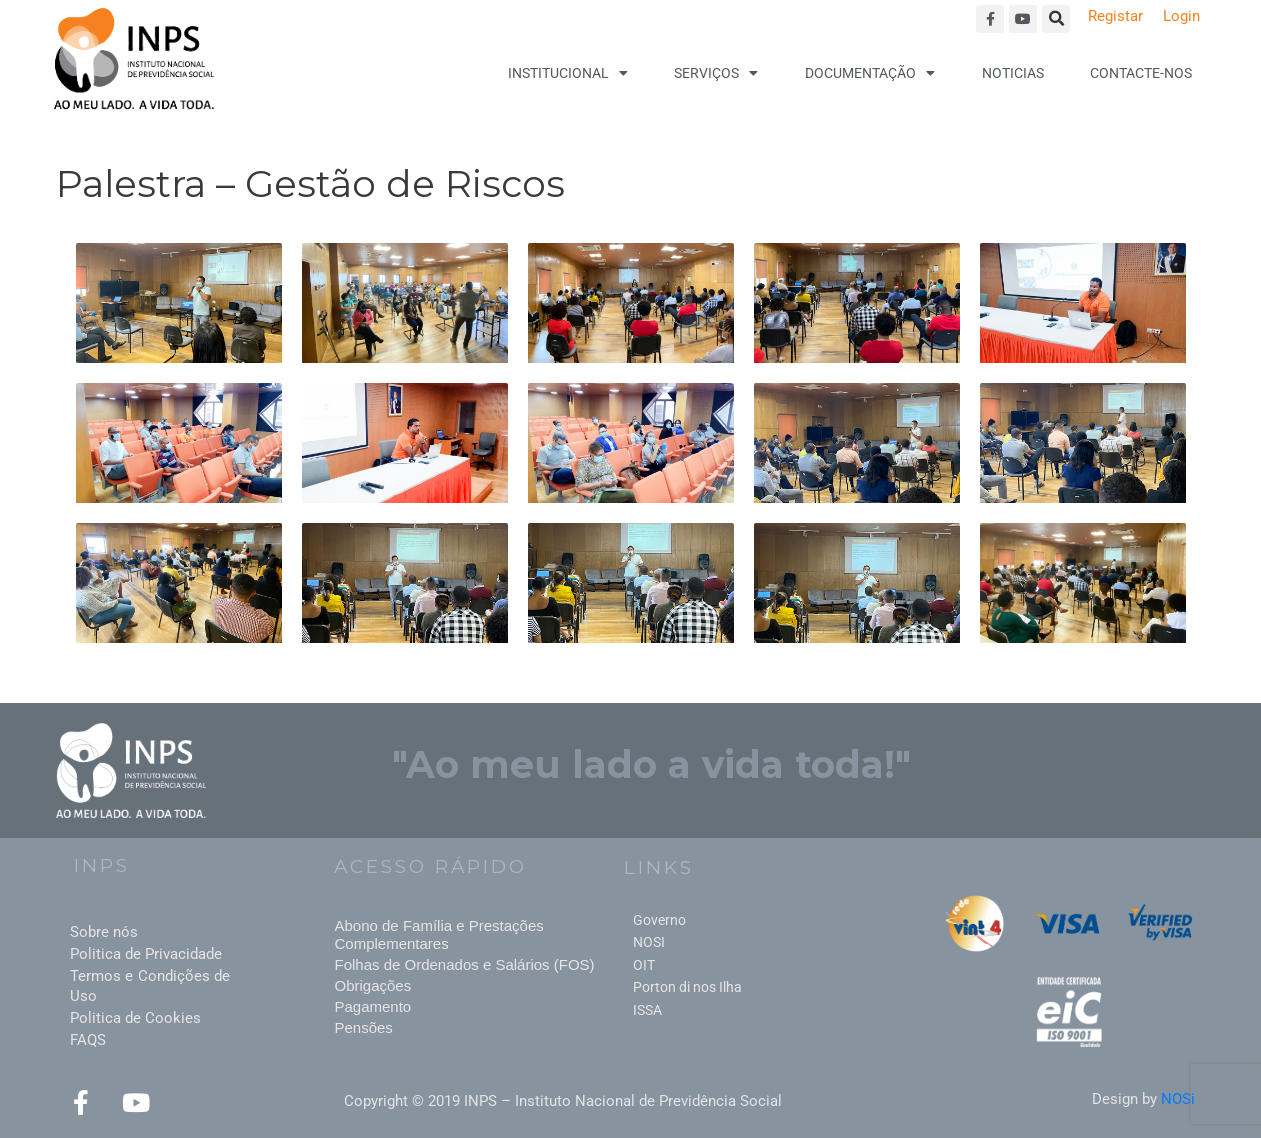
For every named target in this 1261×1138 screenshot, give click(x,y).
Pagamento (372, 1006)
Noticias (1013, 73)
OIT (644, 965)
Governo (659, 920)
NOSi (1178, 1099)
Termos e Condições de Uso (150, 986)
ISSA (647, 1010)
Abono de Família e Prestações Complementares (438, 934)
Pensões (363, 1027)
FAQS (88, 1040)
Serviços (716, 73)
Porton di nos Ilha (687, 987)
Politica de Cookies (135, 1018)
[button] (1056, 19)
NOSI (649, 942)
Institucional (568, 73)
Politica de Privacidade (146, 954)
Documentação (870, 73)
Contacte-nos (1141, 73)
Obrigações (372, 985)
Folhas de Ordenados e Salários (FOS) (464, 964)
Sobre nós (104, 932)
